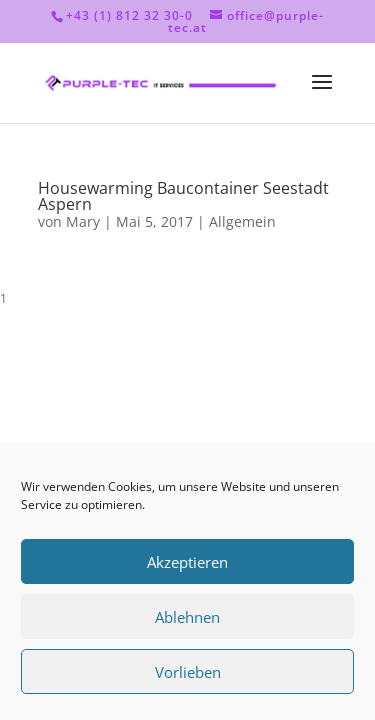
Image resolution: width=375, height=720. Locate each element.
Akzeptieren (187, 562)
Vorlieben (188, 672)
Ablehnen (187, 617)
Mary (83, 221)
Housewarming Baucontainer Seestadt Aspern (183, 196)
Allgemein (242, 221)
